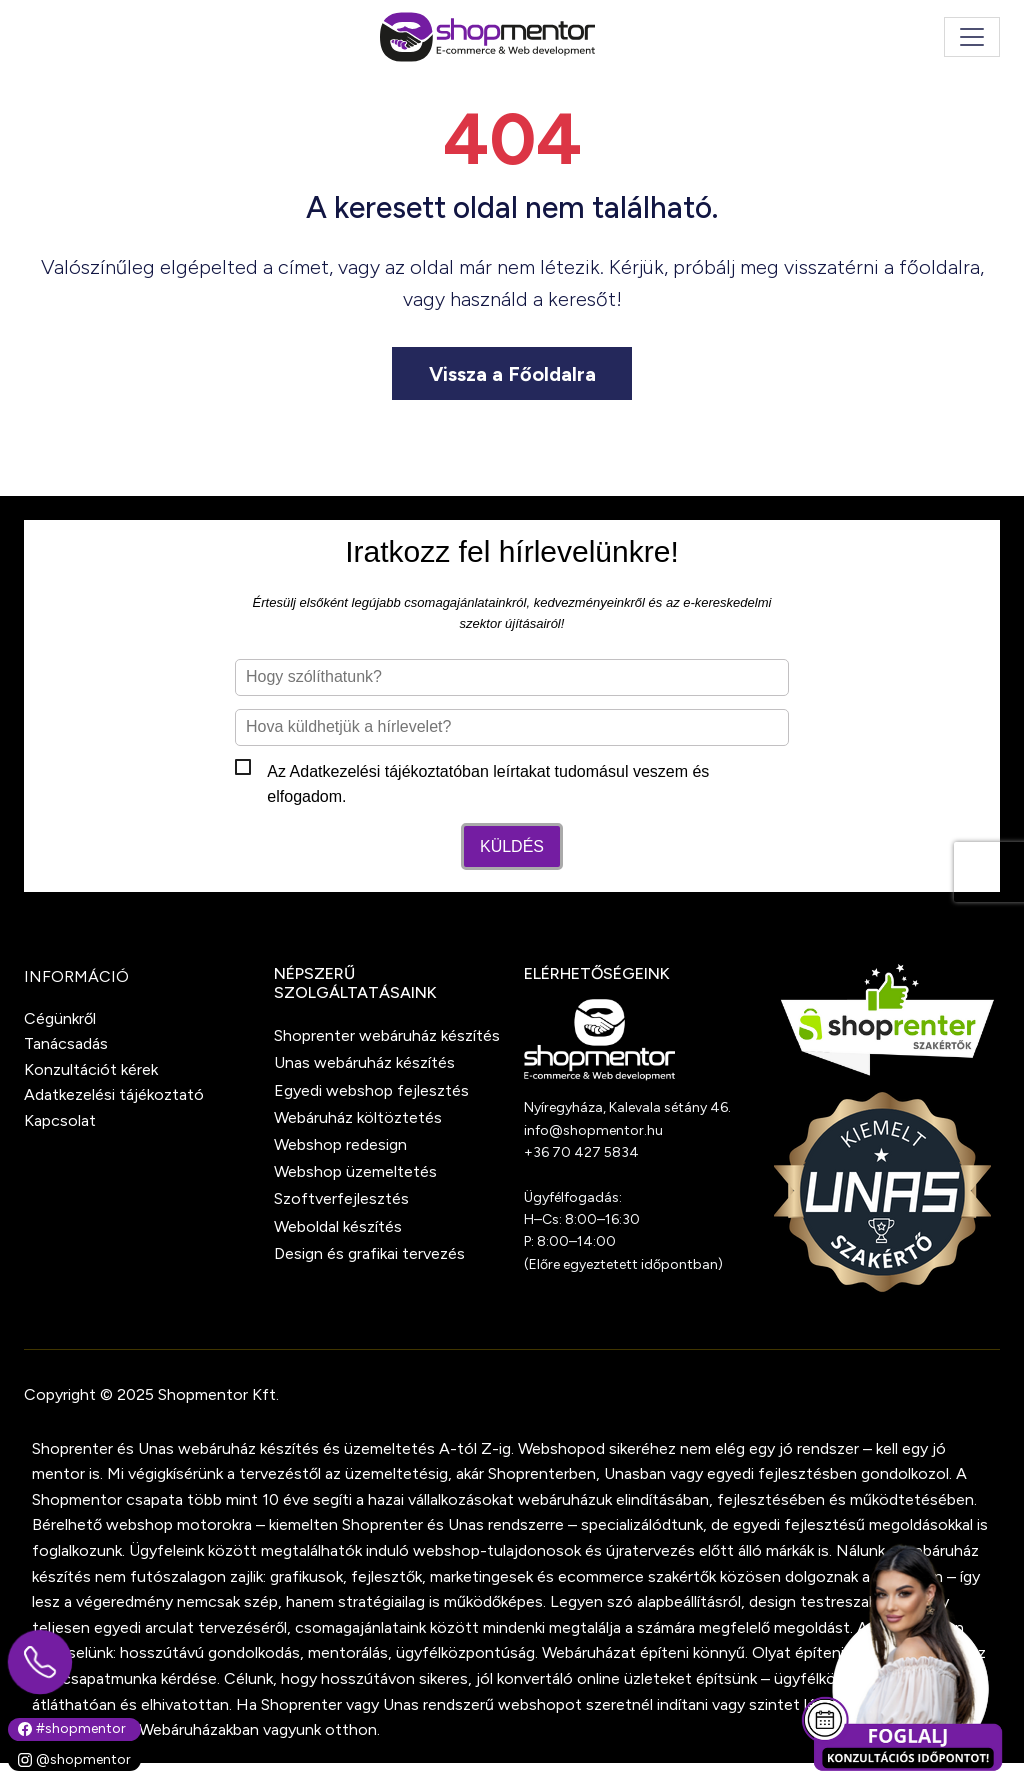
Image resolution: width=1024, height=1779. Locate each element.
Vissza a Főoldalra (512, 374)
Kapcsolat (60, 1120)
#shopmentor (72, 1728)
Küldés (512, 846)
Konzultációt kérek (91, 1069)
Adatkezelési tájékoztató (376, 771)
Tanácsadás (66, 1043)
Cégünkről (60, 1018)
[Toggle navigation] (972, 37)
